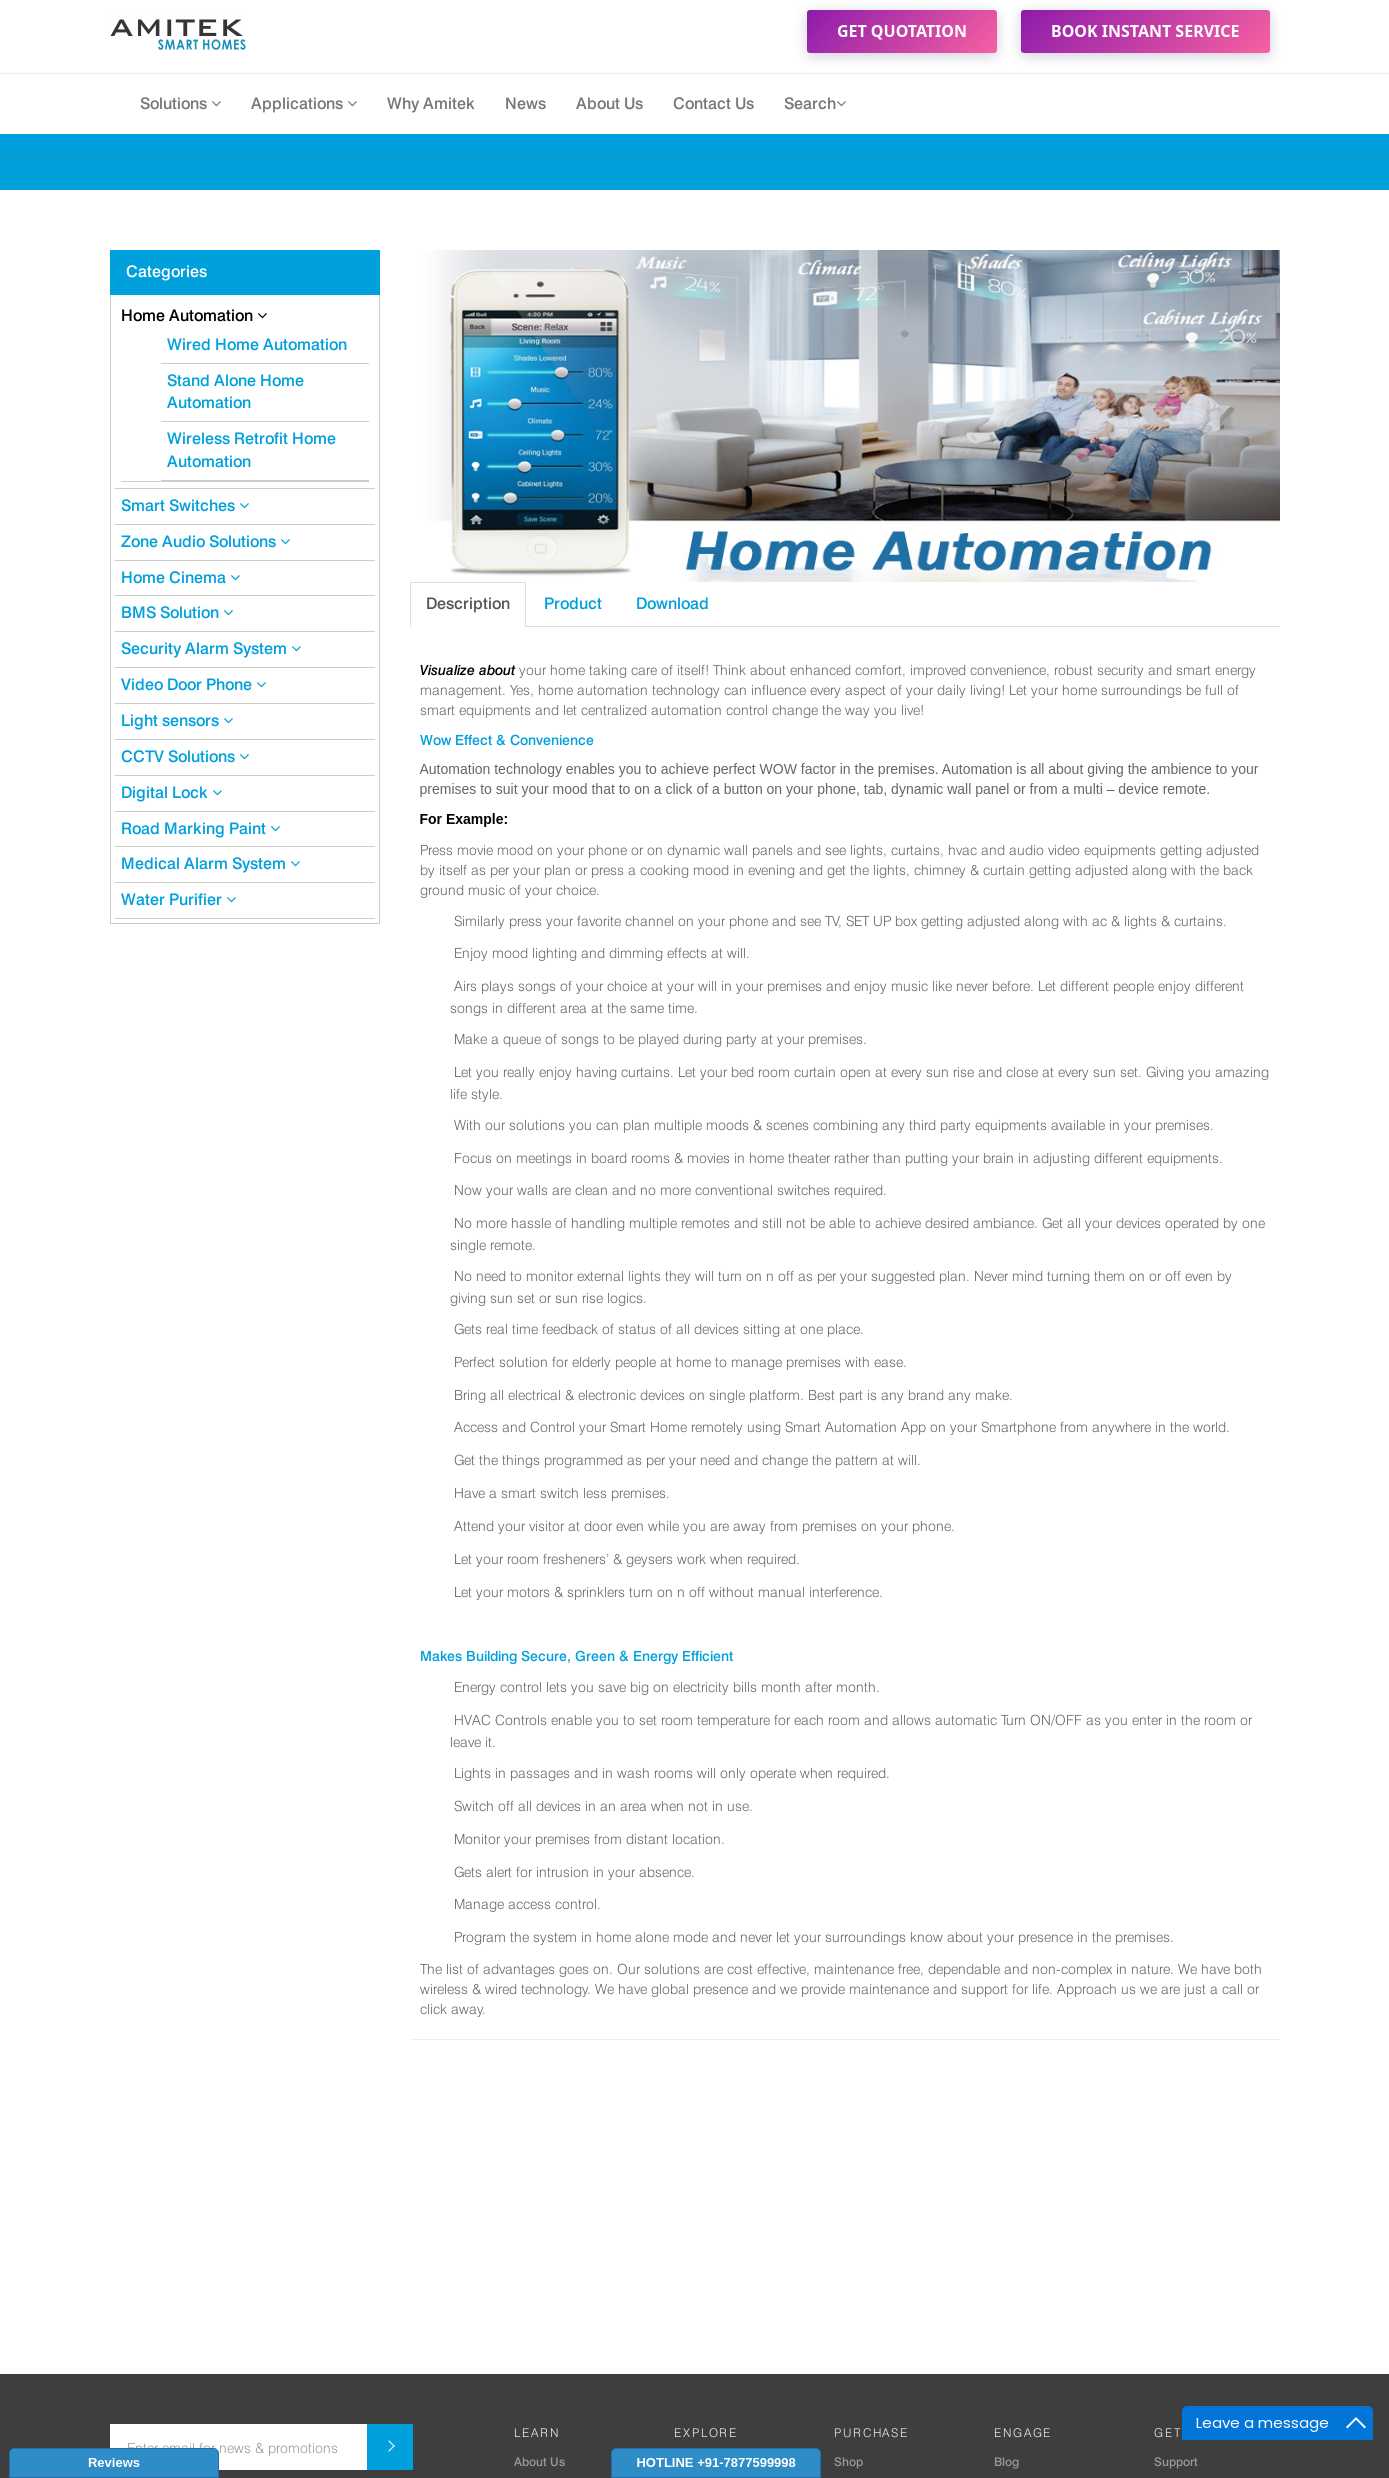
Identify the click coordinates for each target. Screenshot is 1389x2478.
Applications (304, 103)
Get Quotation (902, 31)
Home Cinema (180, 577)
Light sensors (177, 720)
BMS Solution (177, 612)
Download (672, 603)
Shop (848, 2461)
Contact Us (713, 103)
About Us (609, 103)
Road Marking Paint (200, 828)
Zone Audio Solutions (205, 541)
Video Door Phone (193, 684)
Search (815, 103)
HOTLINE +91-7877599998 (715, 2462)
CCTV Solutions (185, 756)
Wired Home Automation (257, 344)
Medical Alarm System (210, 863)
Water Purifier (178, 899)
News (525, 103)
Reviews (114, 2462)
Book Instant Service (1145, 31)
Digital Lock (171, 792)
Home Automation (194, 315)
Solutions (180, 103)
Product (573, 603)
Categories (166, 271)
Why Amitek (431, 103)
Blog (1006, 2461)
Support (1176, 2461)
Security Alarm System (211, 648)
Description (468, 603)
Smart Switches (185, 505)
